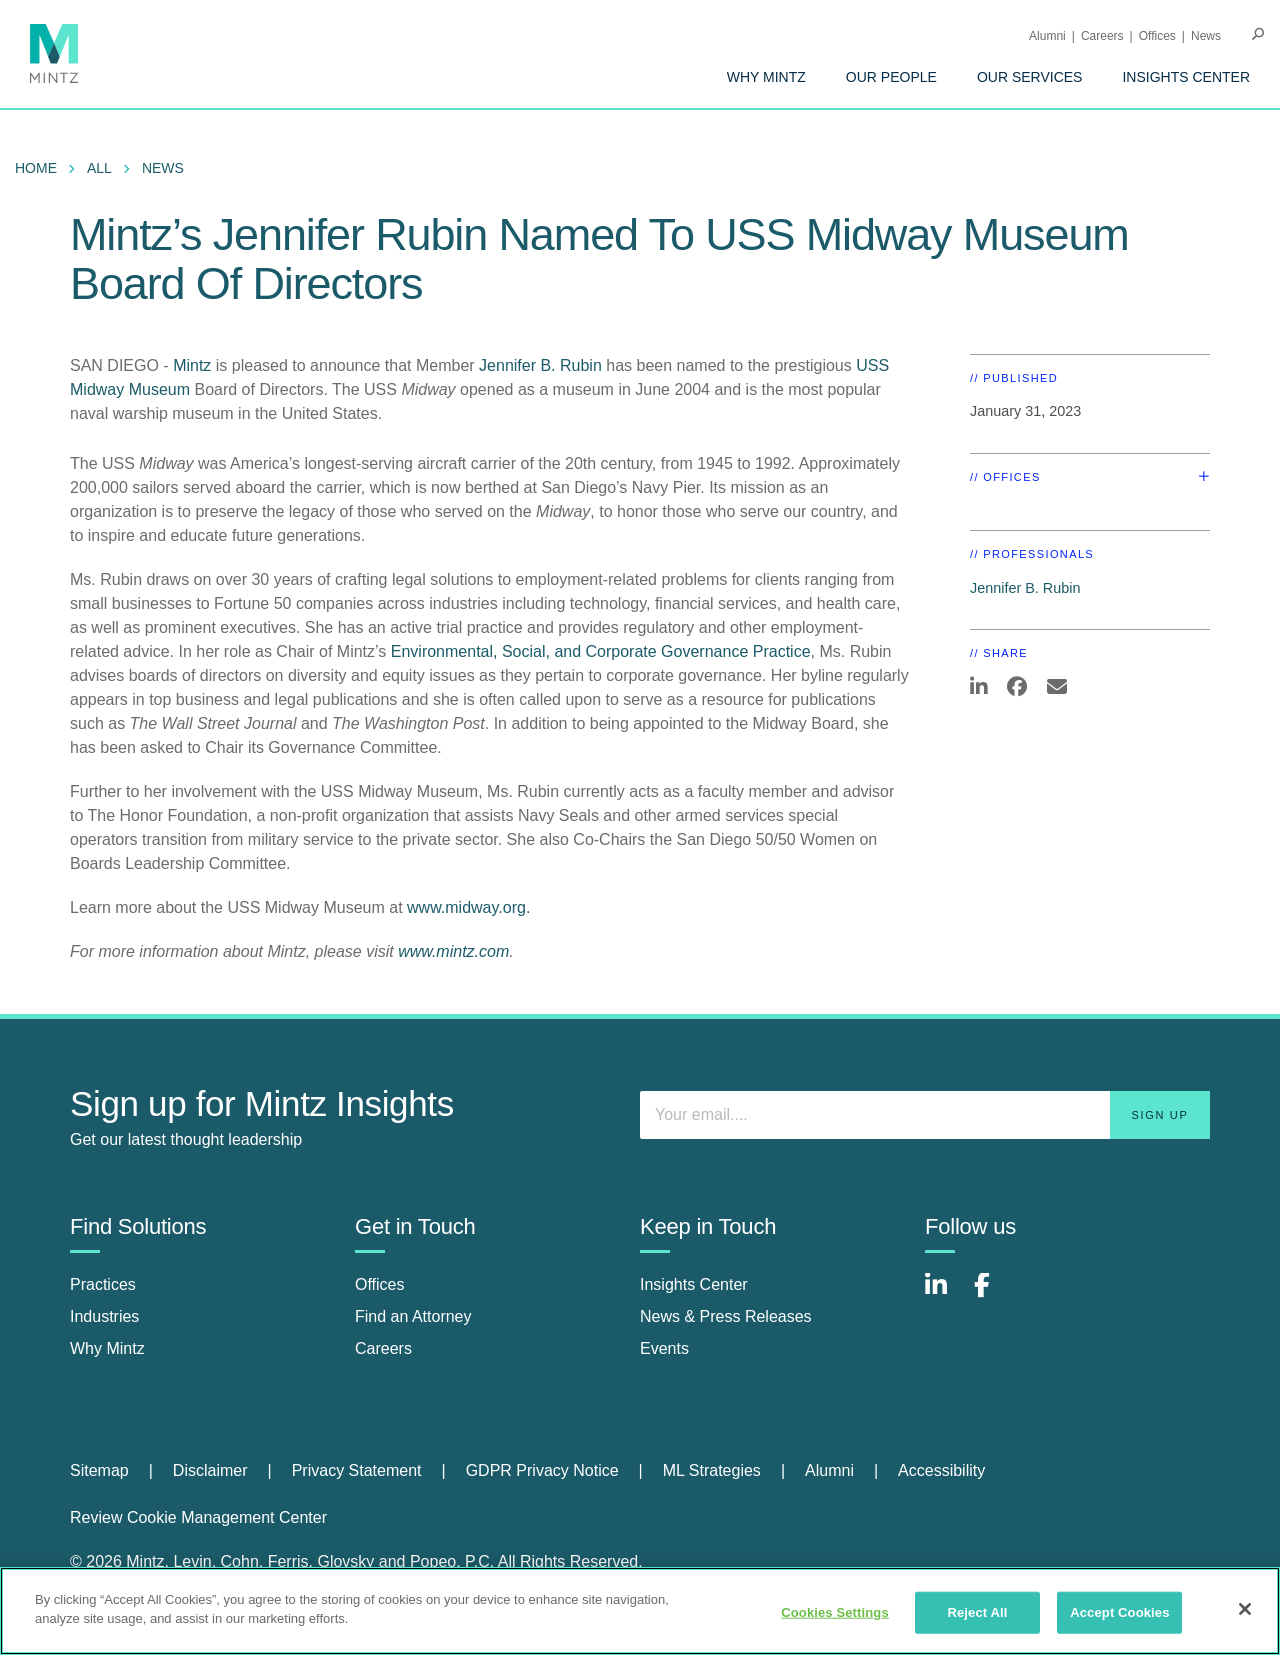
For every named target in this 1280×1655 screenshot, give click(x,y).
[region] (640, 1611)
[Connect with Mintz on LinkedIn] (945, 1295)
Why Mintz (766, 77)
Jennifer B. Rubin (540, 365)
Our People (891, 77)
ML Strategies (712, 1470)
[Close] (1245, 1609)
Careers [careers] (383, 1348)
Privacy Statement (357, 1470)
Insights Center (1186, 77)
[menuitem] (766, 77)
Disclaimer (210, 1470)
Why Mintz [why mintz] (107, 1348)
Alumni (1047, 36)
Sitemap (99, 1470)
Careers (1102, 36)
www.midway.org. (468, 907)
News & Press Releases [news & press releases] (726, 1316)
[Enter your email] (925, 1115)
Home (36, 168)
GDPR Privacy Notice (542, 1470)
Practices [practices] (103, 1284)
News (1206, 36)
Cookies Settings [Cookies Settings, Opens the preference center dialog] (835, 1612)
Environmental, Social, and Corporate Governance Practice (601, 651)
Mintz (192, 365)
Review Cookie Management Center (198, 1517)
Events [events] (664, 1348)
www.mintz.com (453, 951)
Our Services (1030, 77)
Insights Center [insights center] (694, 1284)
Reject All (977, 1612)
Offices (1157, 36)
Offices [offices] (380, 1284)
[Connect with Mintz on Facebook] (994, 1295)
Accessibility (941, 1470)
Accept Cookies (1119, 1612)
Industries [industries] (104, 1316)
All (99, 168)
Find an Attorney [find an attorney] (413, 1316)
